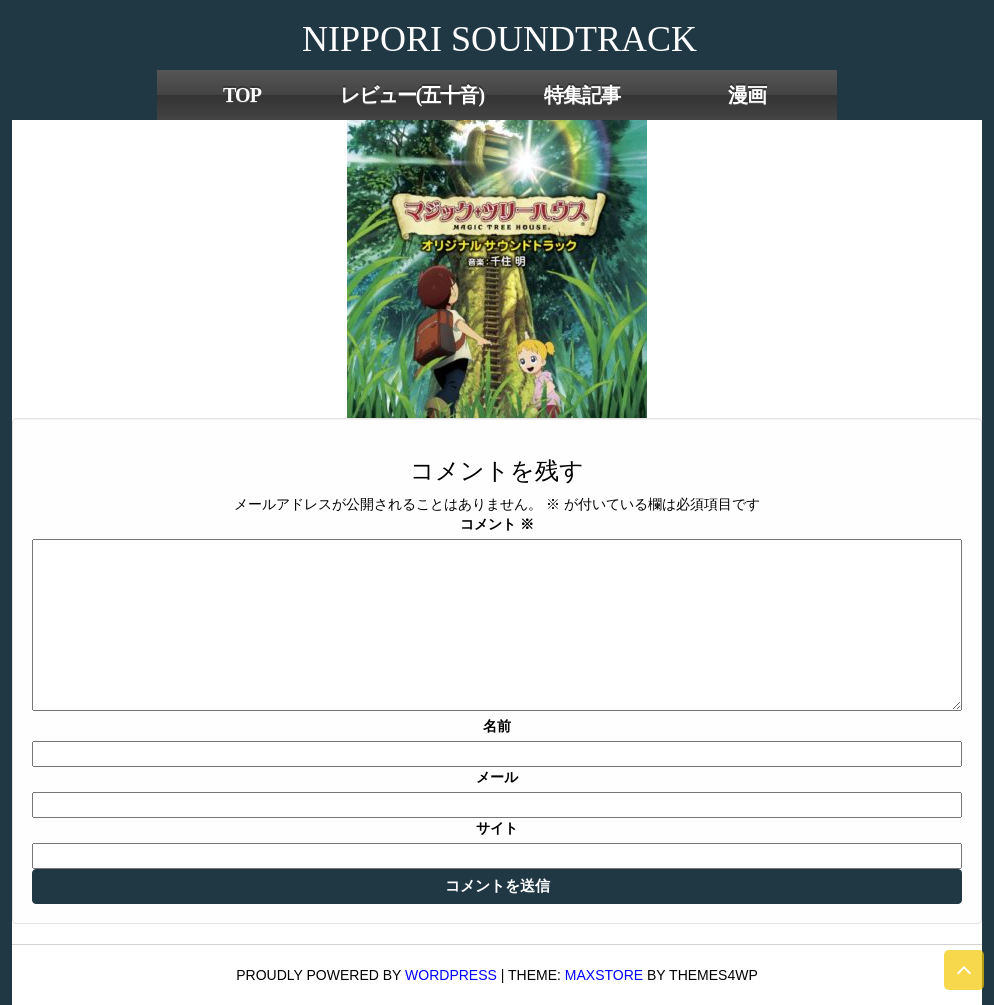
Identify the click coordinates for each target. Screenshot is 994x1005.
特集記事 (582, 95)
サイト (497, 828)
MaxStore (604, 975)
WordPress (451, 975)
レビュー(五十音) (412, 95)
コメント (497, 524)
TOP (242, 95)
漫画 (747, 95)
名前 (497, 726)
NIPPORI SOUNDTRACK (499, 39)
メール (497, 777)
